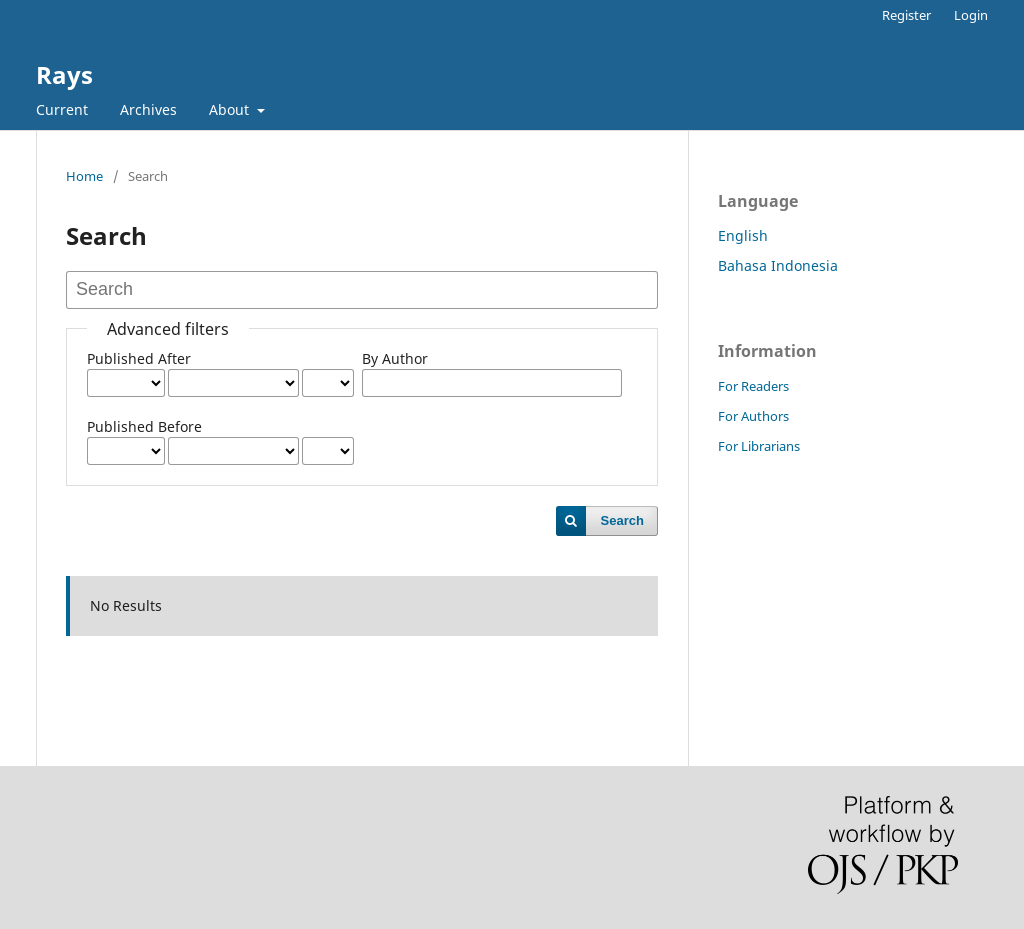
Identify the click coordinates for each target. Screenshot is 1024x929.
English (743, 235)
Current (62, 109)
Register (906, 15)
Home (84, 176)
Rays (64, 74)
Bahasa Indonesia (778, 265)
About (231, 109)
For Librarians (759, 446)
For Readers (753, 386)
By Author (395, 358)
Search (622, 520)
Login (971, 15)
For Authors (753, 416)
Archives (148, 109)
